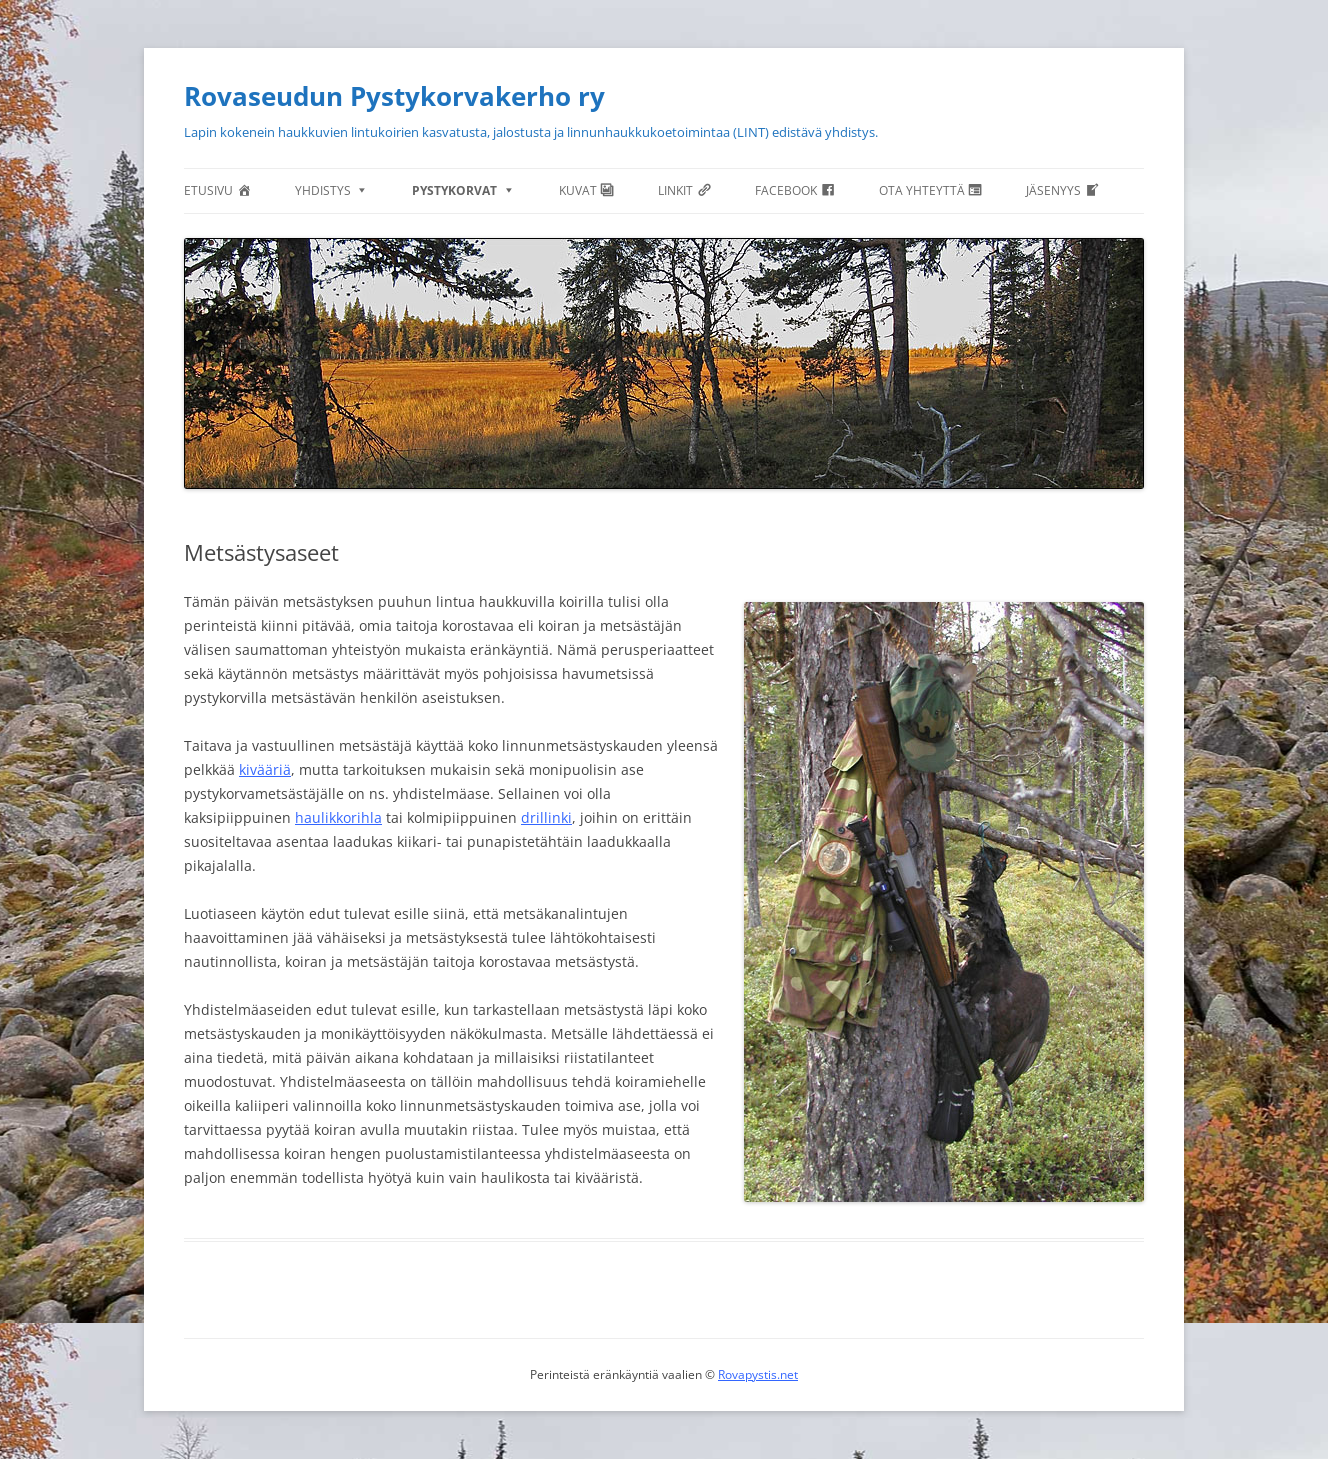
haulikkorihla (338, 817)
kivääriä (265, 769)
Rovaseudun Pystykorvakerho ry (394, 96)
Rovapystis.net (758, 1374)
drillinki (546, 817)
